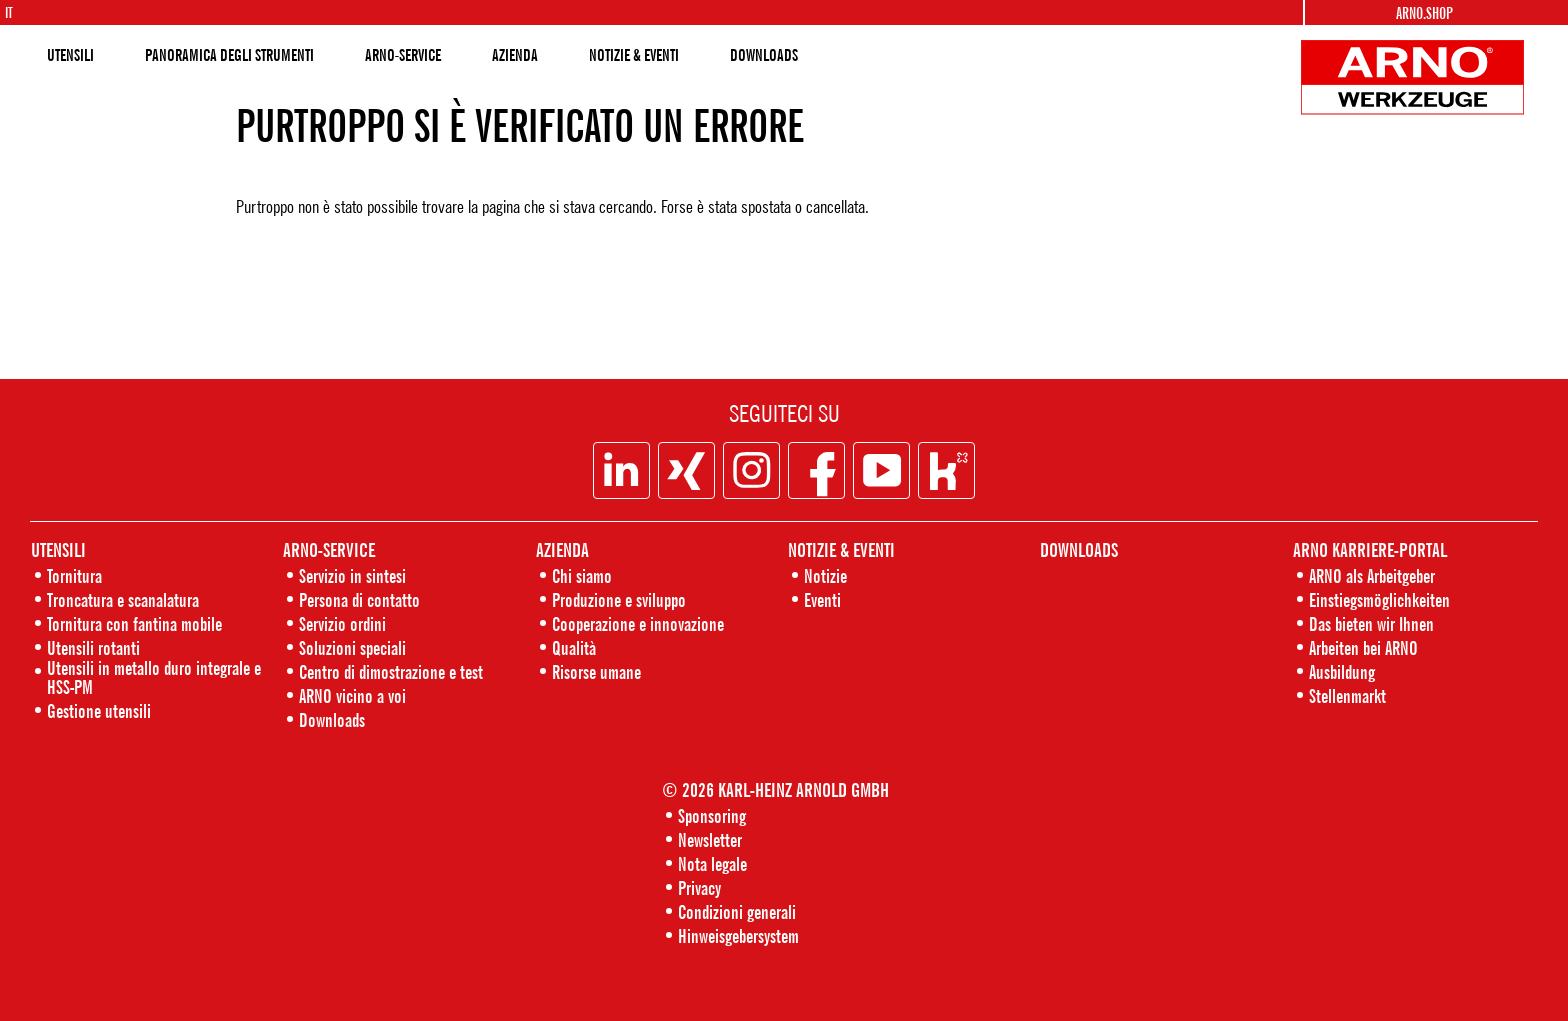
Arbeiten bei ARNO (1363, 647)
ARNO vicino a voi (352, 695)
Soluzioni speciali (352, 647)
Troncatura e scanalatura (123, 599)
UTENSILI (70, 55)
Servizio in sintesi (352, 575)
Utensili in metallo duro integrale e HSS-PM (154, 677)
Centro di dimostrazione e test (391, 671)
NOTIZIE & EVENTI (634, 55)
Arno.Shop (1424, 13)
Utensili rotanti (93, 647)
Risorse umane (596, 671)
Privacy (699, 887)
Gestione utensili (99, 710)
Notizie (825, 575)
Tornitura (74, 575)
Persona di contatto (359, 599)
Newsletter (710, 839)
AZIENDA (515, 55)
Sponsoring (712, 815)
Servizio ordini (342, 623)
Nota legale (712, 863)
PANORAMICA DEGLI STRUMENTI (229, 55)
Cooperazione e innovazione (638, 623)
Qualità (574, 647)
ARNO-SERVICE (403, 55)
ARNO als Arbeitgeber (1372, 575)
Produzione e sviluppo (619, 599)
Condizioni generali (737, 911)
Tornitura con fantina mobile (134, 623)
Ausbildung (1342, 671)
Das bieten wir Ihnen (1371, 623)
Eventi (822, 599)
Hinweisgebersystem (738, 935)
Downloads (332, 719)
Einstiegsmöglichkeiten (1379, 599)
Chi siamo (582, 575)
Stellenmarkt (1347, 695)
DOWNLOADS (764, 55)
